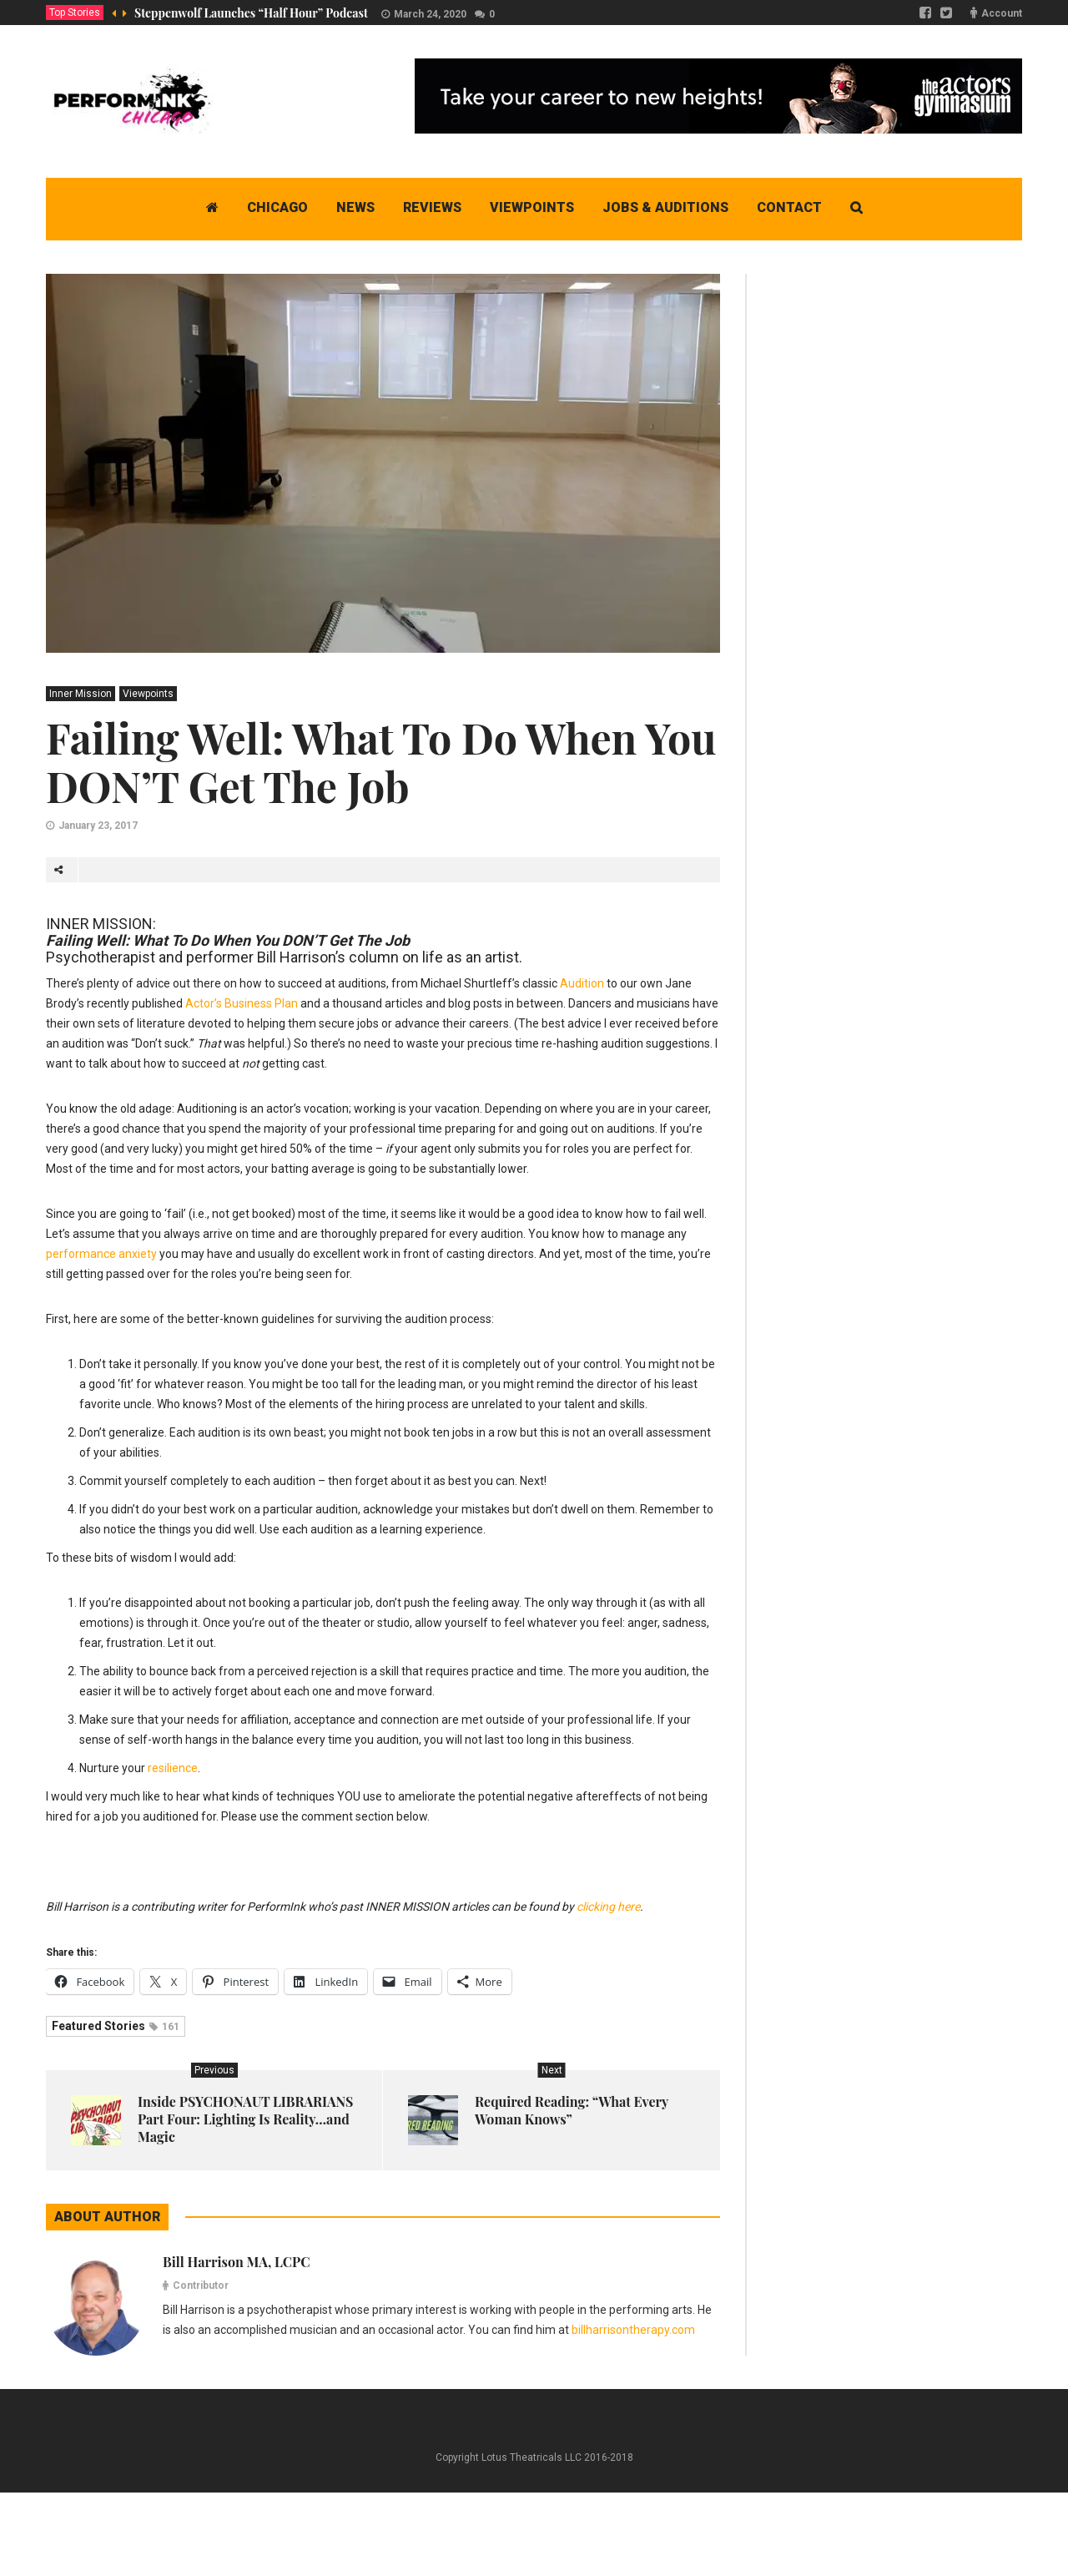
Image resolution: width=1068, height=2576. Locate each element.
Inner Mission (80, 694)
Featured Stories (115, 2026)
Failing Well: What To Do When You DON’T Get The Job (381, 762)
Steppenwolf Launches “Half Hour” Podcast (251, 13)
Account (1001, 13)
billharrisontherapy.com (633, 2329)
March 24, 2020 (430, 14)
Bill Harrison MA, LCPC (236, 2261)
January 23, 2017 (98, 825)
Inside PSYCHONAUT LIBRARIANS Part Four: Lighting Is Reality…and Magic (245, 2119)
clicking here (608, 1906)
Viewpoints (148, 694)
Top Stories (74, 12)
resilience (173, 1768)
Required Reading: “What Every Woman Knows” (571, 2110)
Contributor (201, 2285)
